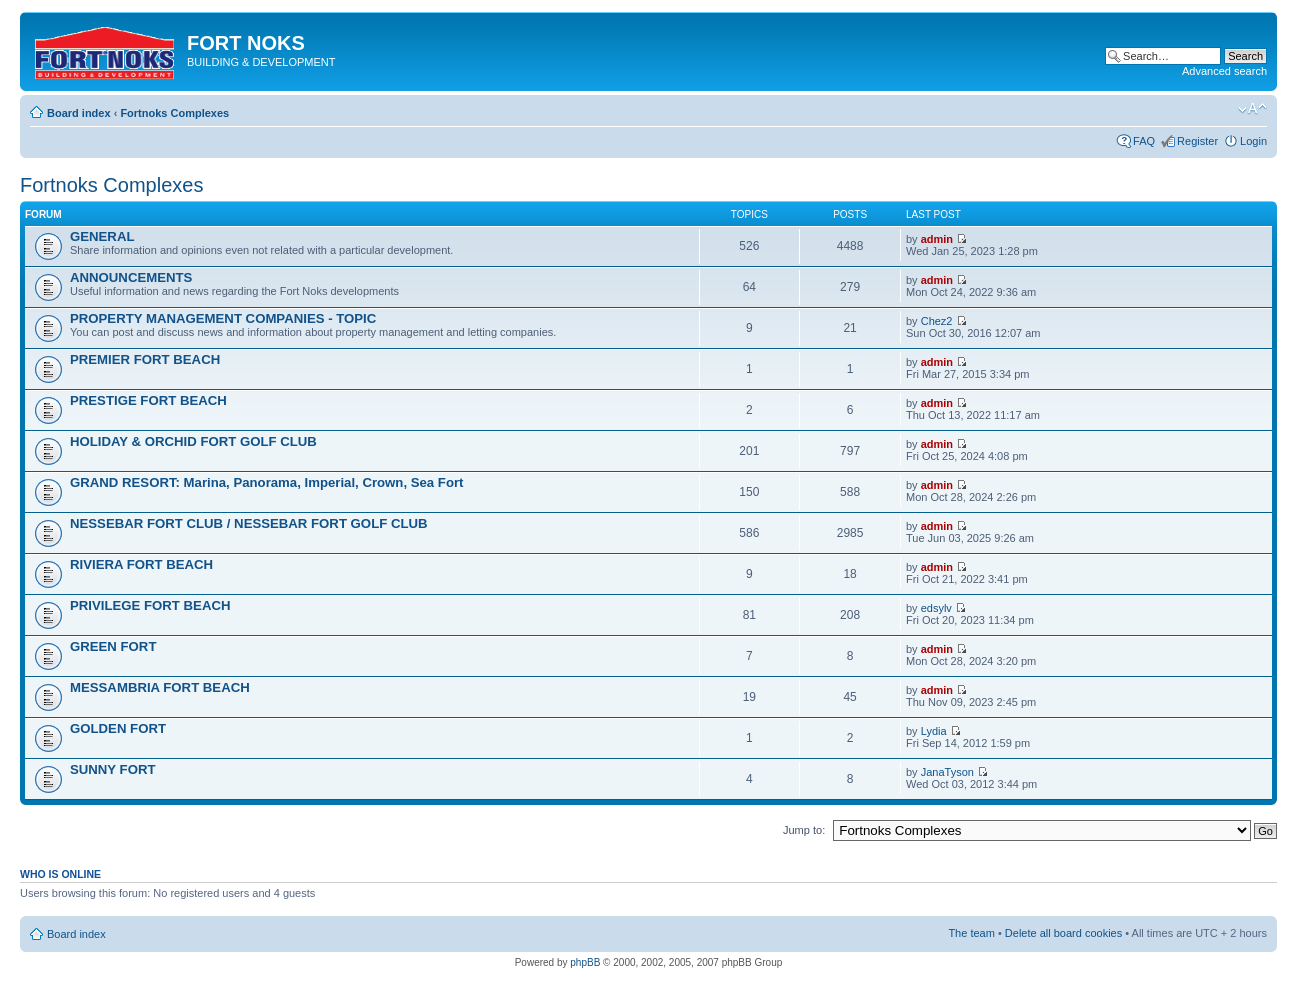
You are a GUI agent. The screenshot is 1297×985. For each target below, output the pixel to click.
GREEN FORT (113, 646)
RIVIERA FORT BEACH (141, 564)
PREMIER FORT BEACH (145, 359)
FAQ (1144, 141)
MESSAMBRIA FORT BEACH (160, 687)
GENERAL (102, 236)
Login (1253, 141)
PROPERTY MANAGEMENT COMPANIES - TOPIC (223, 318)
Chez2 (937, 321)
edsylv (936, 608)
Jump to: (804, 830)
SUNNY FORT (112, 769)
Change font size (1252, 109)
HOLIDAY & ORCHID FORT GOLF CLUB (193, 441)
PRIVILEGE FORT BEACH (150, 605)
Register (1197, 141)
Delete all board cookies (1063, 933)
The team (971, 933)
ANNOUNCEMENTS (131, 277)
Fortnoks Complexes (174, 113)
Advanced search (1224, 71)
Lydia (934, 731)
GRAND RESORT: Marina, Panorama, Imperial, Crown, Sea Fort (267, 482)
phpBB (585, 962)
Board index (79, 113)
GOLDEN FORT (118, 728)
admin (937, 239)
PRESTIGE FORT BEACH (148, 400)
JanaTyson (947, 772)
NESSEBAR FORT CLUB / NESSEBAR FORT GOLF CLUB (249, 523)
